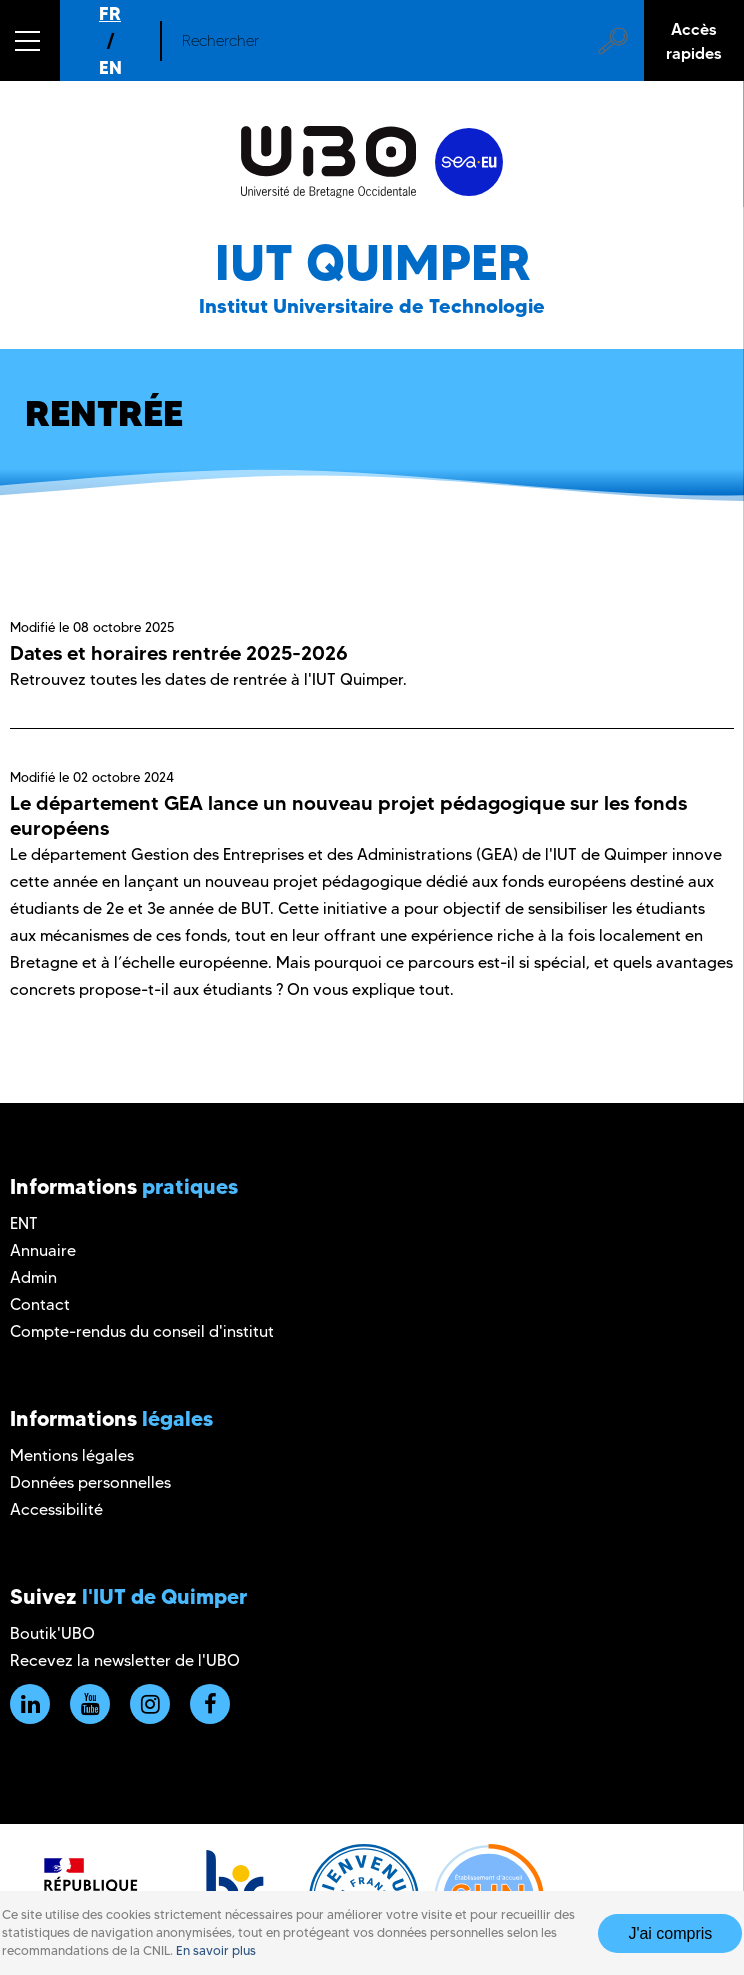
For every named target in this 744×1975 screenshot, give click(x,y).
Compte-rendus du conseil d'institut (142, 1331)
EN (110, 67)
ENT (24, 1223)
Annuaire (43, 1250)
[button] (30, 40)
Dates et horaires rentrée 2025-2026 (179, 653)
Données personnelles (90, 1482)
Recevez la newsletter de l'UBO (125, 1660)
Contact (40, 1304)
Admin (33, 1277)
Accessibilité (56, 1509)
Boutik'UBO (52, 1633)
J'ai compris (670, 1933)
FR (110, 13)
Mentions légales (72, 1455)
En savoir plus (216, 1950)
